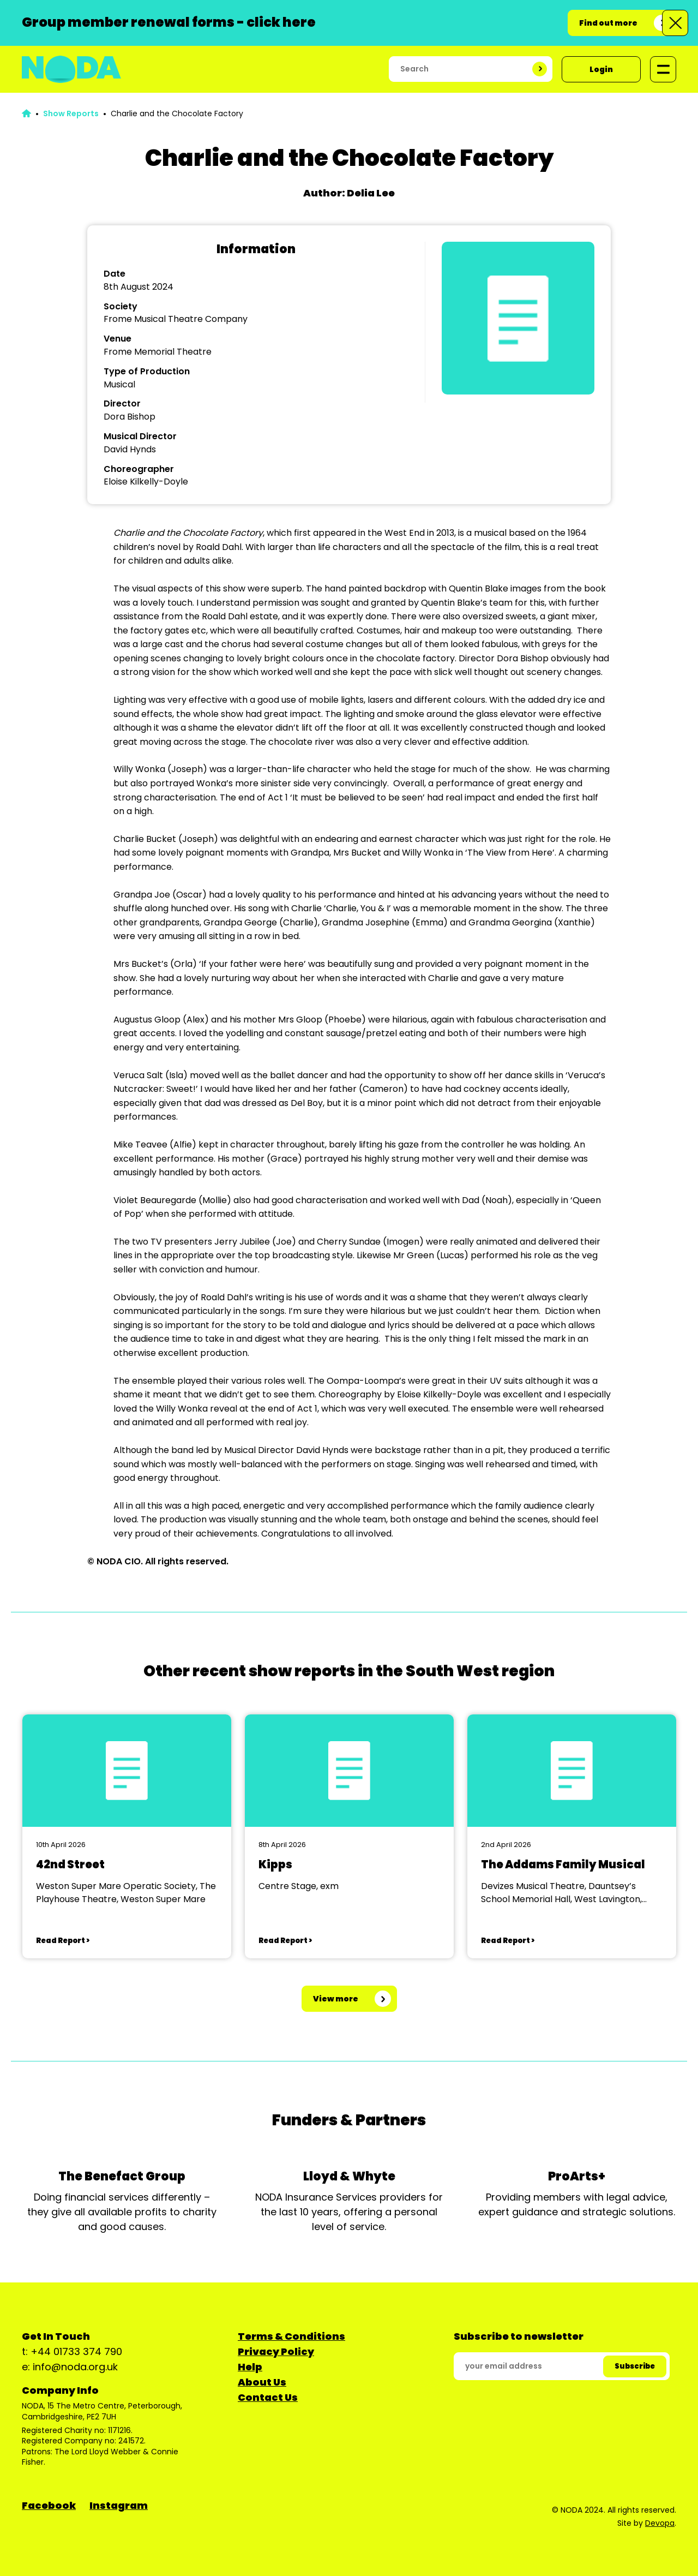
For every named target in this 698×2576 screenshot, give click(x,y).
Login (601, 69)
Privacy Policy (276, 2351)
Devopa (660, 2523)
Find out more (608, 22)
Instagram (118, 2505)
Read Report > (62, 1940)
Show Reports (71, 113)
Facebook (49, 2505)
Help (250, 2367)
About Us (262, 2382)
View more (335, 1998)
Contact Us (268, 2397)
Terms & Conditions (291, 2336)
